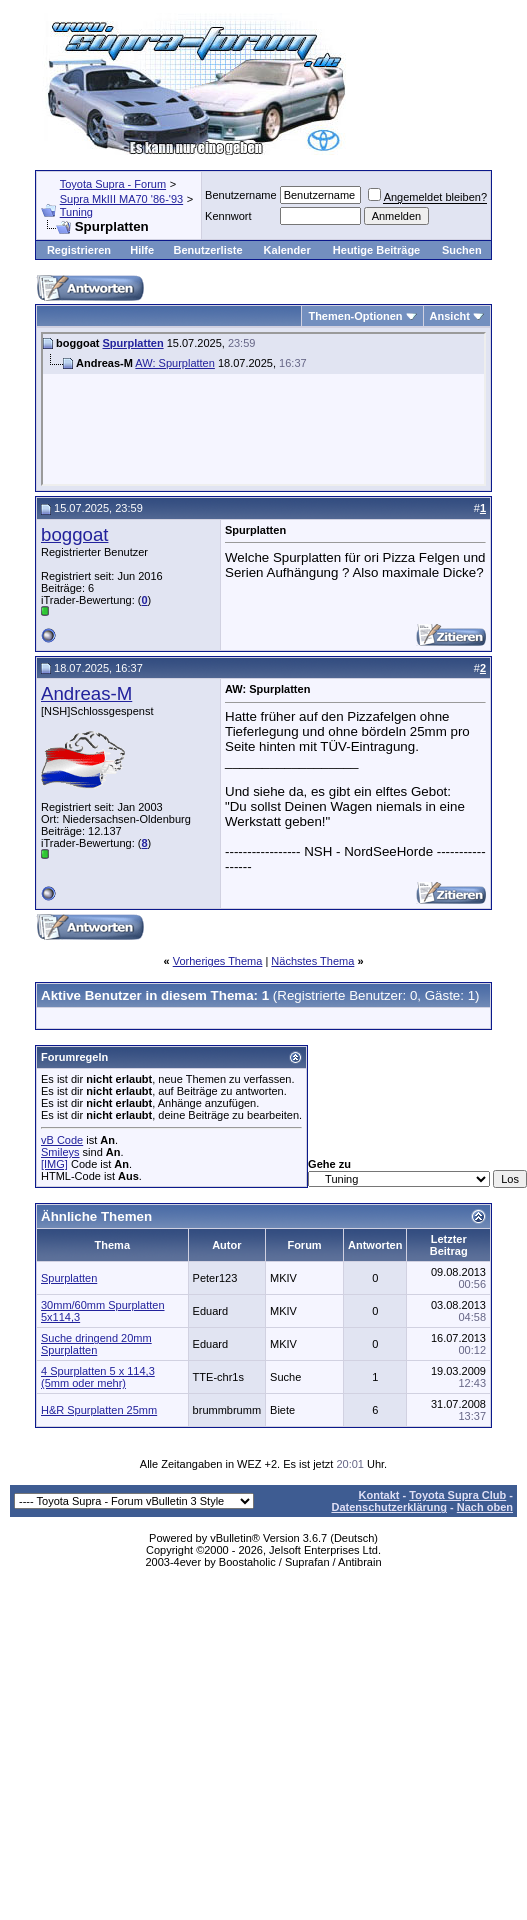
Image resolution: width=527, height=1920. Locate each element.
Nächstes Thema (312, 961)
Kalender (287, 250)
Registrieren (79, 250)
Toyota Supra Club (457, 1495)
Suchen (462, 250)
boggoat (74, 534)
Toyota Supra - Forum (113, 184)
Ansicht (450, 316)
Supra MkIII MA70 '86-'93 (121, 199)
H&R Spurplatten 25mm (99, 1410)
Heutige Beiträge (376, 250)
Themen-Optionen (355, 316)
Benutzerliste (208, 250)
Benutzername (241, 195)
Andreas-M (86, 693)
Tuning (76, 212)
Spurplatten (133, 343)
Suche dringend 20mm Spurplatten (96, 1344)
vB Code (62, 1140)
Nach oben (485, 1507)
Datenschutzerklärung (389, 1507)
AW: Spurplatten (175, 363)
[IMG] (54, 1164)
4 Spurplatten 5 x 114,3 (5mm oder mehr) (98, 1377)
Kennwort (228, 216)
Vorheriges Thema (218, 961)
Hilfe (142, 250)
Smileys (60, 1152)
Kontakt (379, 1495)
